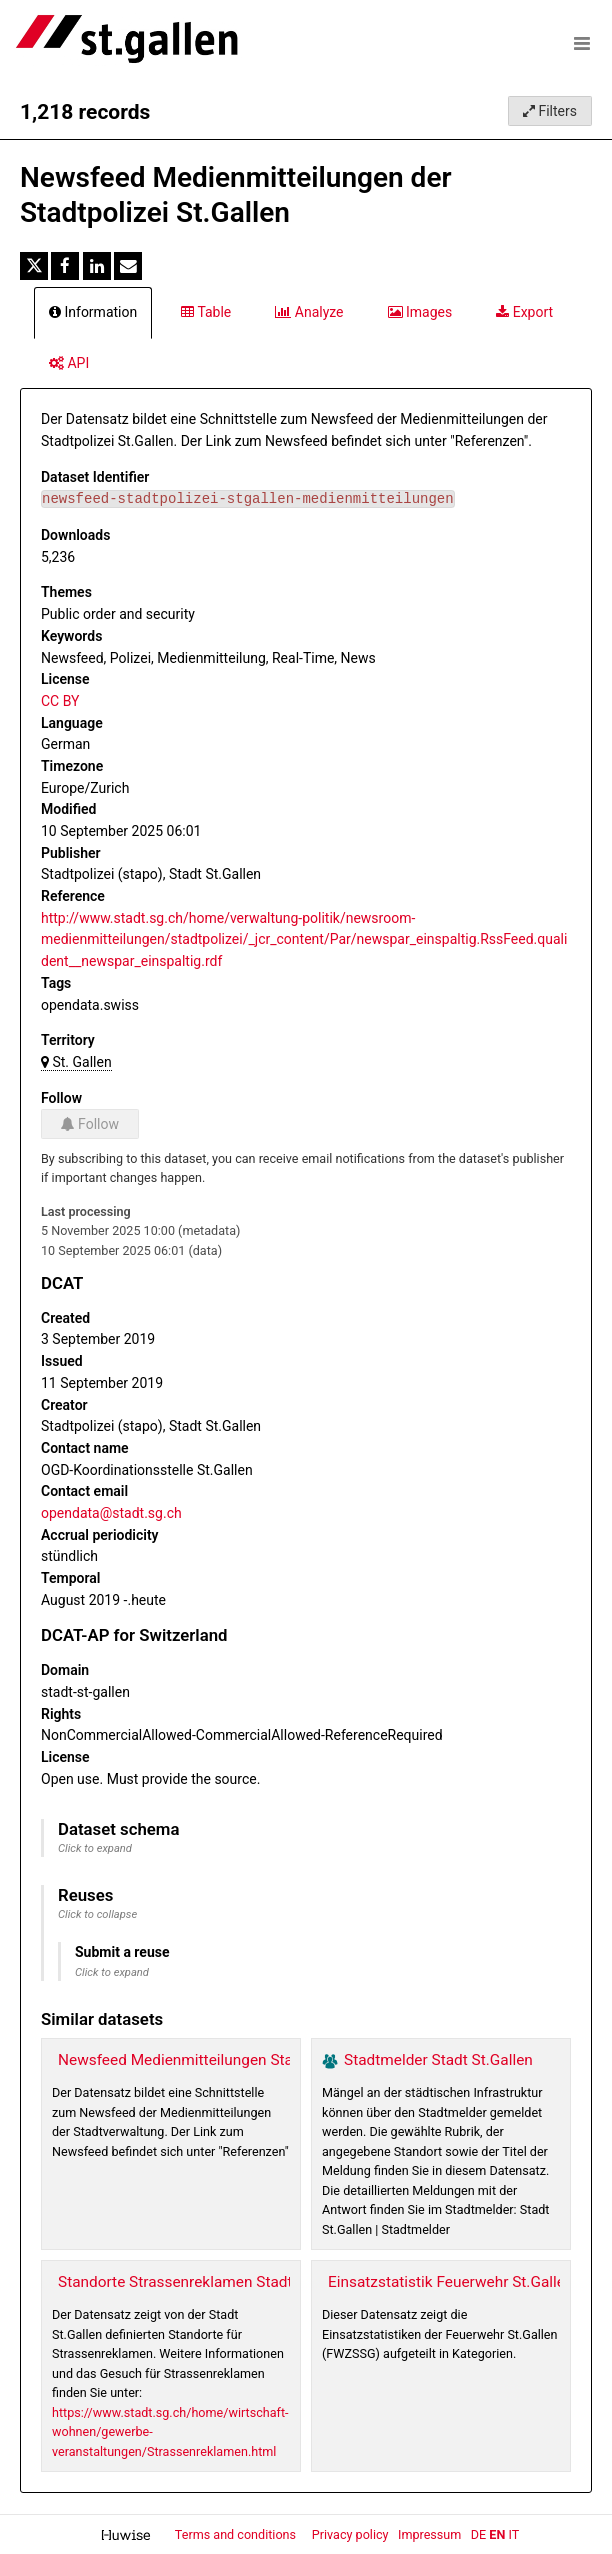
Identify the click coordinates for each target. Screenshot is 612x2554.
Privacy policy (352, 2534)
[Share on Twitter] (34, 266)
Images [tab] (420, 312)
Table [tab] (206, 312)
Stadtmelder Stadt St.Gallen (438, 2060)
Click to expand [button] (95, 1848)
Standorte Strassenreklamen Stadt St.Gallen (208, 2282)
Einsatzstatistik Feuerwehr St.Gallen (450, 2282)
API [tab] (69, 363)
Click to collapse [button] (97, 1914)
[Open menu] (582, 43)
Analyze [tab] (309, 312)
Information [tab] (93, 312)
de (478, 2534)
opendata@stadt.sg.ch (111, 1513)
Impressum (429, 2534)
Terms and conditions (237, 2534)
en (497, 2534)
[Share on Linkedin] (97, 266)
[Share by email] (128, 266)
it (513, 2534)
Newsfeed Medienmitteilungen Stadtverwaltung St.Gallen (252, 2060)
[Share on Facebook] (65, 266)
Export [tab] (524, 312)
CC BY (60, 701)
